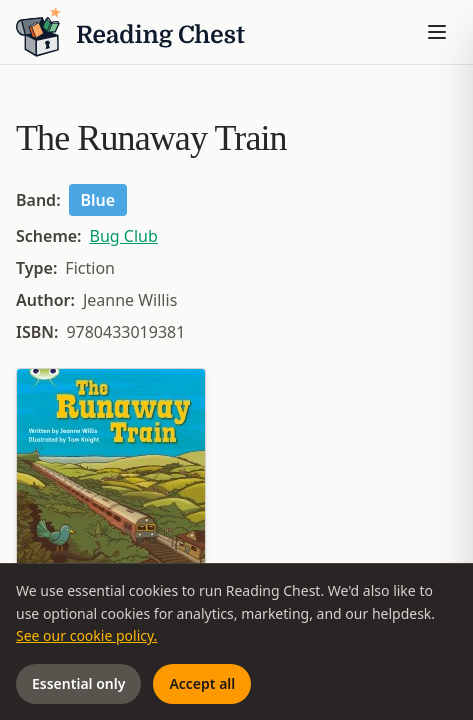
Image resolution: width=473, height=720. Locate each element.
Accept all (202, 683)
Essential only (78, 683)
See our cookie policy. (86, 635)
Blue (98, 200)
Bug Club (124, 236)
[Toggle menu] (437, 32)
